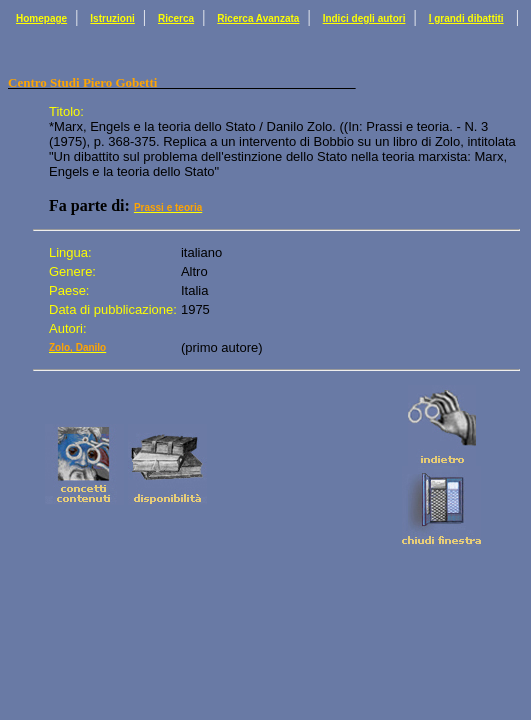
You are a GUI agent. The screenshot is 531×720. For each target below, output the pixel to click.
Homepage (41, 18)
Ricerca (176, 18)
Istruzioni (112, 18)
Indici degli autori (364, 18)
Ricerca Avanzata (258, 18)
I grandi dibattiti (466, 18)
